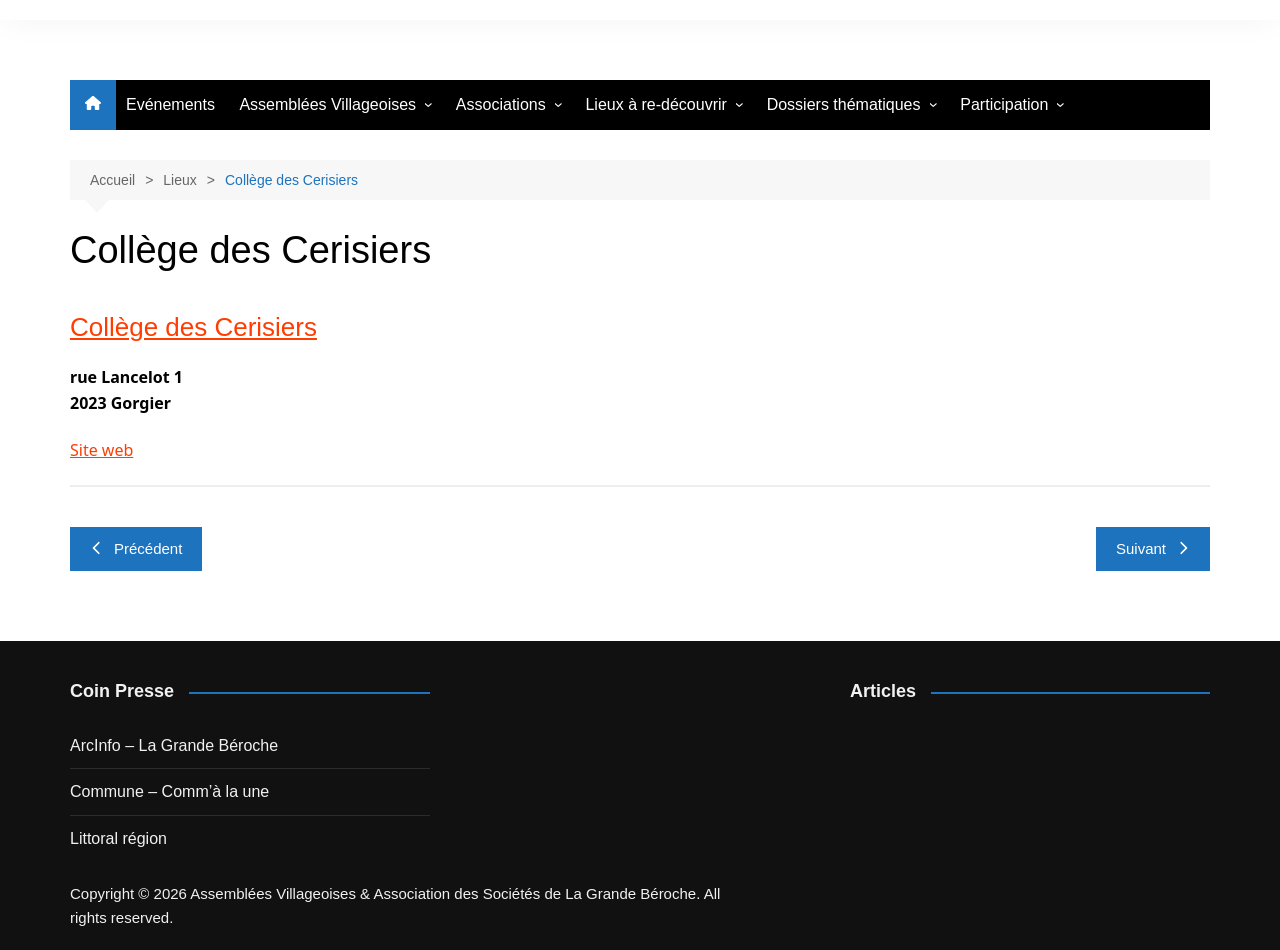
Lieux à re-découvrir (655, 104)
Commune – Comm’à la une (169, 791)
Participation (1004, 104)
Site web (101, 450)
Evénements (170, 104)
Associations (501, 104)
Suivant (1153, 548)
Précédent (136, 548)
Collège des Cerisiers (193, 327)
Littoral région (118, 838)
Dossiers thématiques (844, 104)
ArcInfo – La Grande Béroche (174, 745)
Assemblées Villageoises (327, 104)
